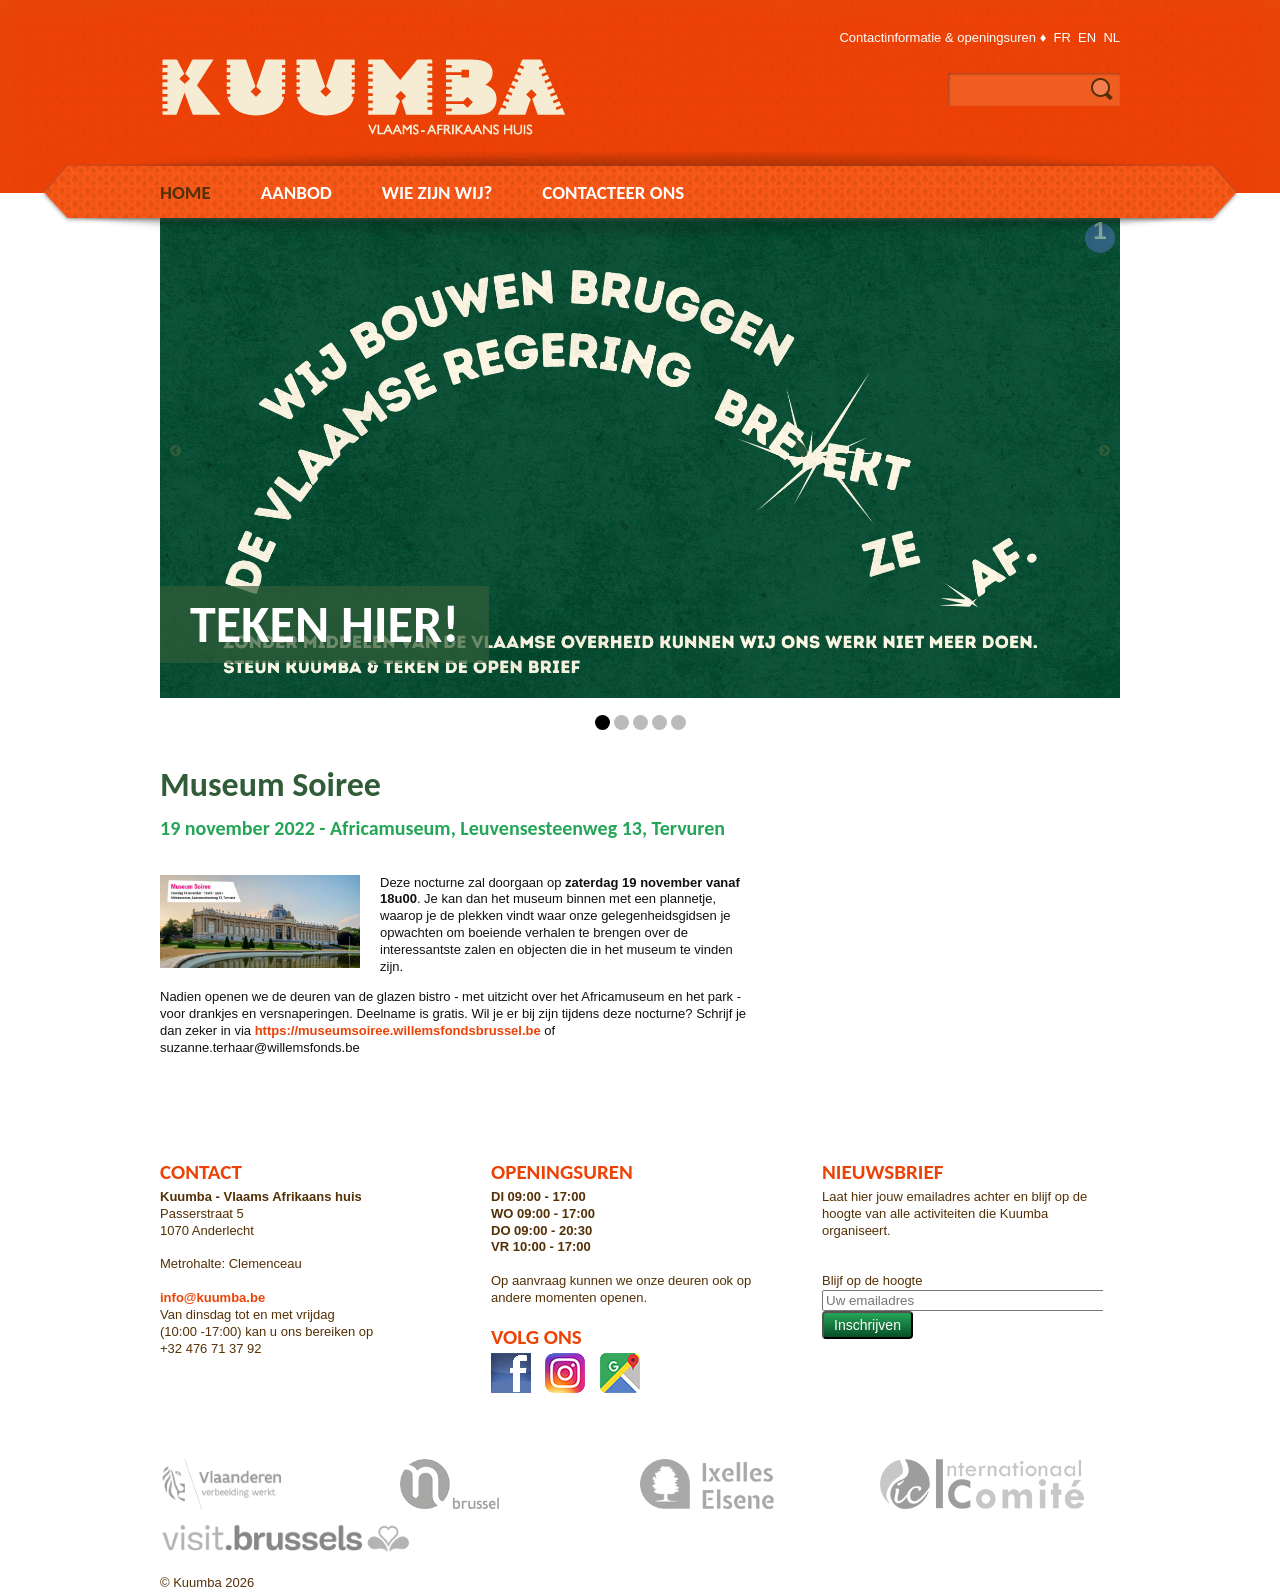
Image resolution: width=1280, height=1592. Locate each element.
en (1087, 37)
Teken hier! (324, 624)
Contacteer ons (613, 192)
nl (1111, 37)
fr (1062, 37)
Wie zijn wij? (437, 192)
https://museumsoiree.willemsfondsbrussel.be (398, 1030)
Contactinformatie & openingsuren (937, 37)
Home (185, 192)
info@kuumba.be (212, 1297)
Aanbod (296, 192)
